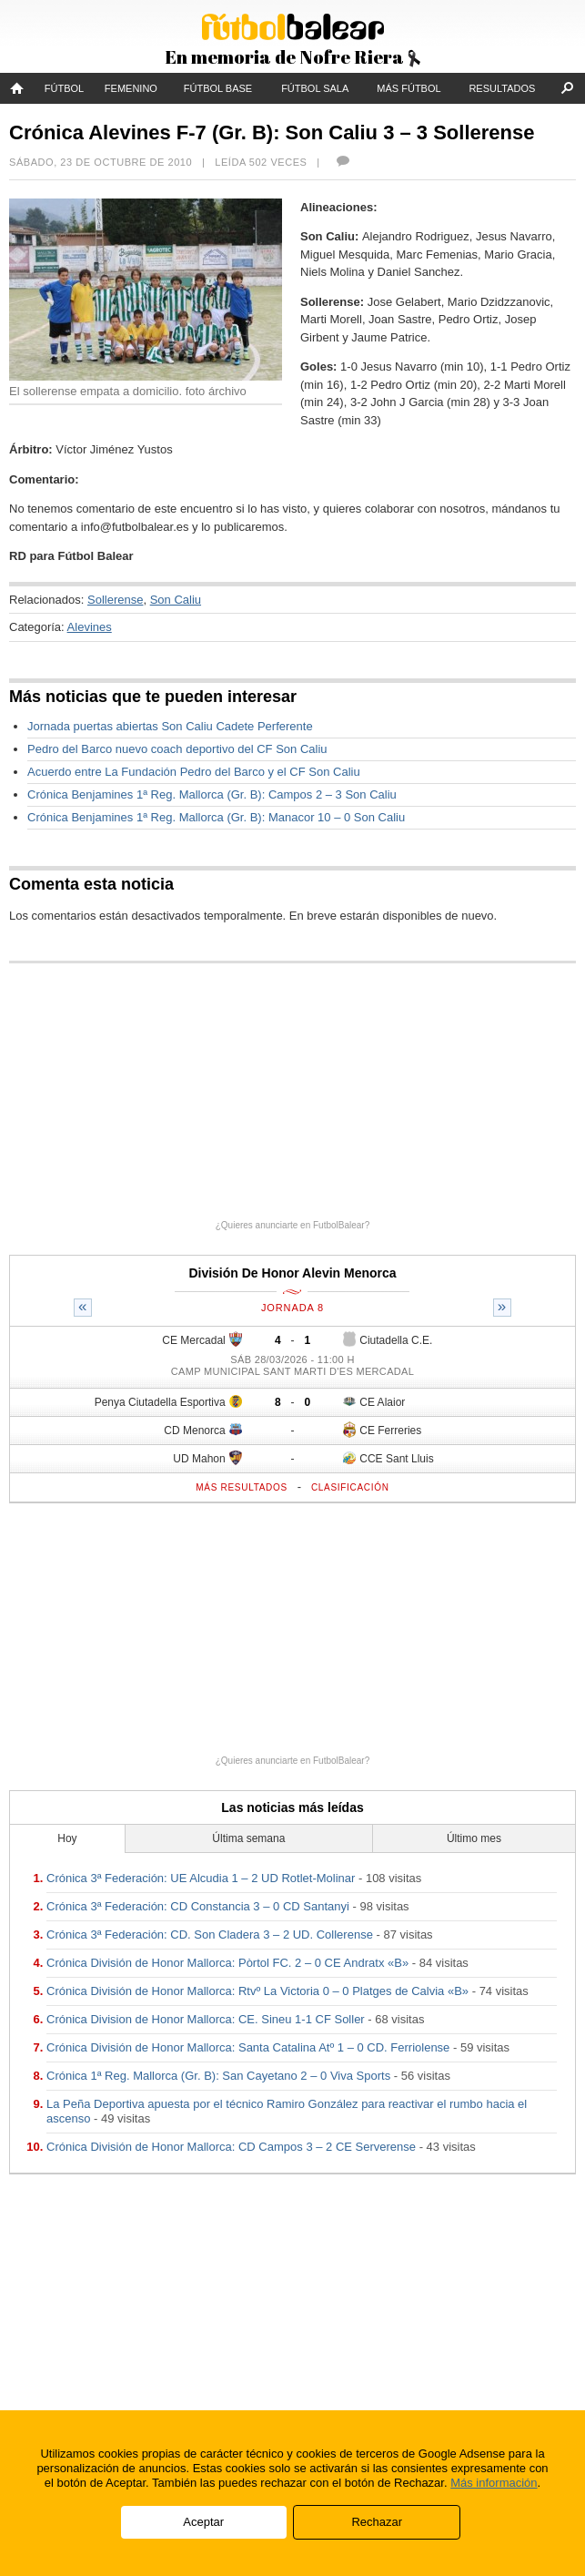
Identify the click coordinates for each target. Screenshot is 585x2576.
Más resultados (241, 1487)
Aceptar (203, 2522)
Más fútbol (408, 88)
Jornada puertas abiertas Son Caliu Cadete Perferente (170, 726)
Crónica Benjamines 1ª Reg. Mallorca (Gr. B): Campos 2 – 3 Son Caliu (212, 794)
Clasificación (350, 1487)
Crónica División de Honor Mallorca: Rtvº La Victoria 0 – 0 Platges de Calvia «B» (257, 1991)
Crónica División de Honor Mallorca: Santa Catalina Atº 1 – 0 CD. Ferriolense (247, 2047)
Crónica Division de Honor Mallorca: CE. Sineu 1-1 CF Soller (205, 2019)
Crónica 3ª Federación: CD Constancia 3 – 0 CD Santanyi (197, 1906)
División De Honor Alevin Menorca (292, 1273)
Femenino (131, 88)
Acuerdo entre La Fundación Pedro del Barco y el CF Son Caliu (193, 772)
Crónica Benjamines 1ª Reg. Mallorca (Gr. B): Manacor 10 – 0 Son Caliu (216, 817)
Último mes (474, 1838)
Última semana (248, 1838)
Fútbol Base (218, 88)
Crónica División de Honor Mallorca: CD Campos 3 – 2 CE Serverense (231, 2146)
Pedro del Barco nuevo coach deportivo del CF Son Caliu (177, 749)
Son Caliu (175, 599)
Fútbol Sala (314, 88)
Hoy (66, 1838)
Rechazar (376, 2522)
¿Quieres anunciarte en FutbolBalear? (293, 1225)
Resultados (502, 88)
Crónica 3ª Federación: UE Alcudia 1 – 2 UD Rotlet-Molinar (200, 1878)
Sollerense (115, 599)
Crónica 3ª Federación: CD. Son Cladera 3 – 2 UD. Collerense (209, 1934)
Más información (493, 2482)
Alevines (89, 627)
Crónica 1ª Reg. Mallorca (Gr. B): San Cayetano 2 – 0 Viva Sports (218, 2075)
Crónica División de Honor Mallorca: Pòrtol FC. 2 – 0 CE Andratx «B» (227, 1963)
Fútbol (64, 88)
